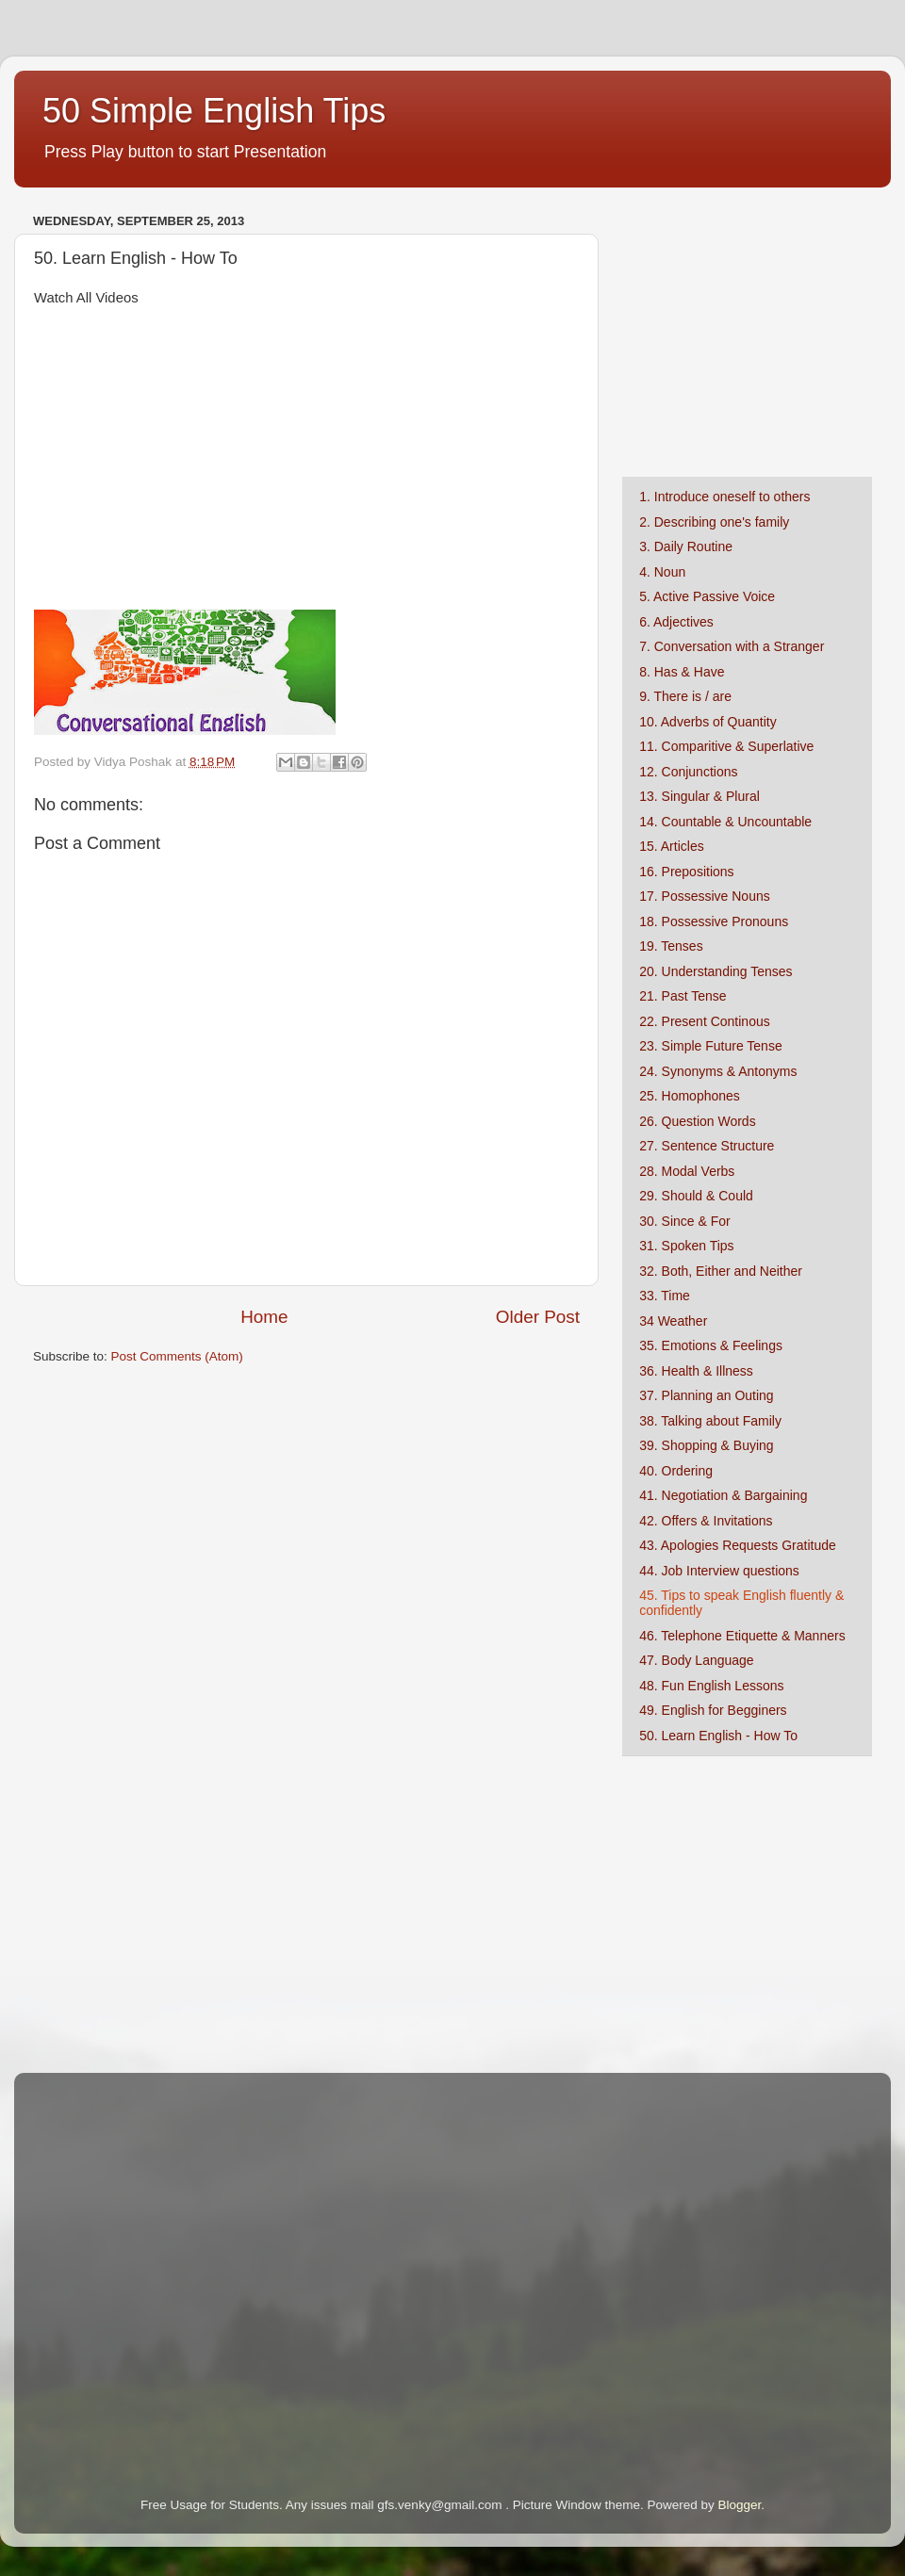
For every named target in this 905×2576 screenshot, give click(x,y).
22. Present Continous (704, 1021)
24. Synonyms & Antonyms (718, 1071)
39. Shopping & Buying (706, 1445)
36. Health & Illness (696, 1370)
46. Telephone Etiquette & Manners (742, 1635)
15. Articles (671, 846)
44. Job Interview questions (719, 1570)
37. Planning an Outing (706, 1395)
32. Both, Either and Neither (720, 1271)
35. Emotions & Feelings (710, 1345)
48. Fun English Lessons (711, 1685)
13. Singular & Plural (699, 796)
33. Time (664, 1295)
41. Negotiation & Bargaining (723, 1495)
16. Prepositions (686, 871)
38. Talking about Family (710, 1420)
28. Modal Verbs (686, 1171)
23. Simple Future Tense (710, 1045)
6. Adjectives (676, 621)
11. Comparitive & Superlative (726, 746)
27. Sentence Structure (706, 1145)
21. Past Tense (682, 995)
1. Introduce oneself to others (724, 496)
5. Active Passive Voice (707, 596)
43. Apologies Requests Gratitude (737, 1545)
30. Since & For (685, 1221)
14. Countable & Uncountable (725, 821)
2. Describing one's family (714, 522)
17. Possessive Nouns (704, 896)
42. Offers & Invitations (705, 1520)
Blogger (739, 2505)
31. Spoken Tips (686, 1245)
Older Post (538, 1317)
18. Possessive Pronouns (713, 921)
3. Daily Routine (685, 546)
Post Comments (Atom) (177, 1356)
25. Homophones (689, 1095)
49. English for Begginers (712, 1710)
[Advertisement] (740, 325)
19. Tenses (670, 946)
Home (264, 1317)
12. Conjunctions (688, 771)
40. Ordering (676, 1470)
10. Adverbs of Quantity (708, 721)
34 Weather (673, 1321)
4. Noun (662, 571)
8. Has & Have (681, 671)
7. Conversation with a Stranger (731, 646)
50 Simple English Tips (214, 110)
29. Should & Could (696, 1195)
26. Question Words (697, 1121)
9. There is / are (685, 696)
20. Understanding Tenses (715, 971)
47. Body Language (696, 1660)
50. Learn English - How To (718, 1735)
